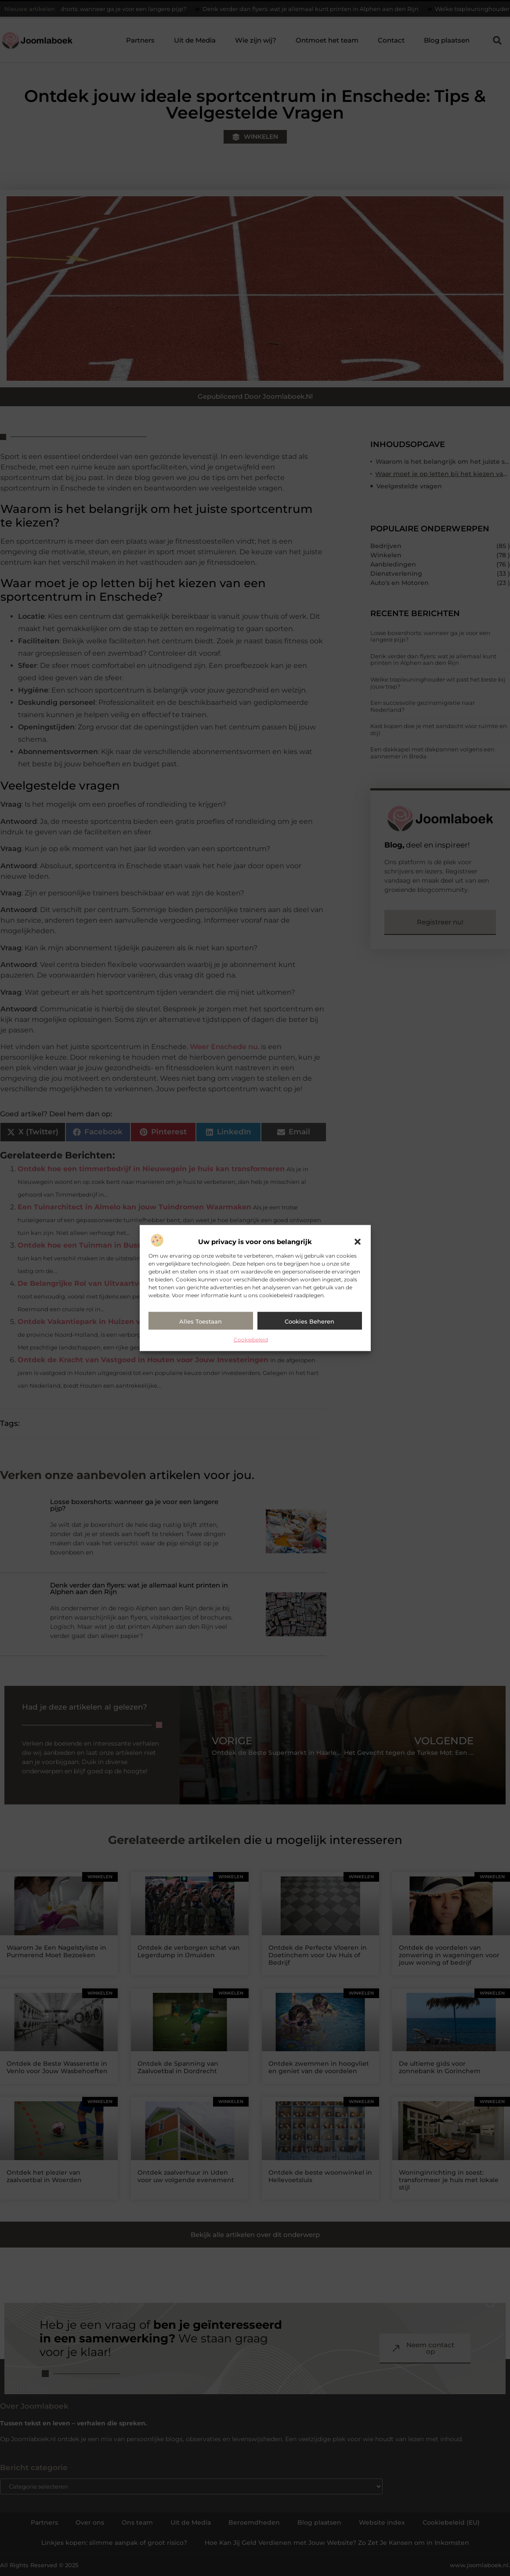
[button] (357, 1241)
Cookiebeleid (251, 1339)
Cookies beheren (309, 1320)
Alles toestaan (200, 1320)
